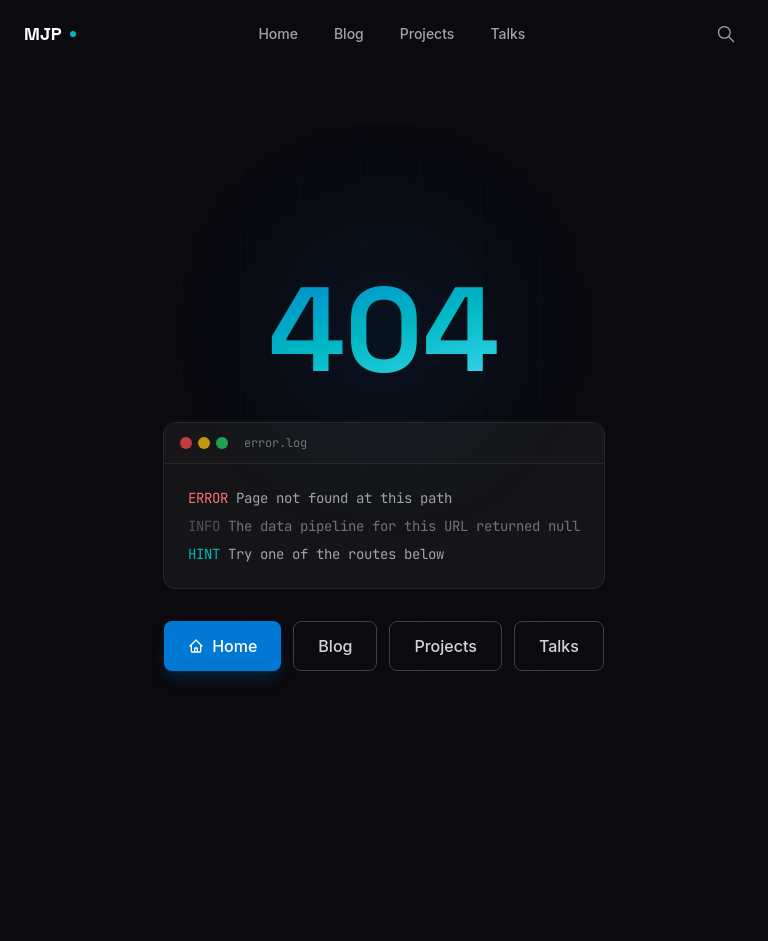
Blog (349, 33)
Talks (507, 33)
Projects (427, 33)
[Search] (726, 34)
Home (278, 33)
